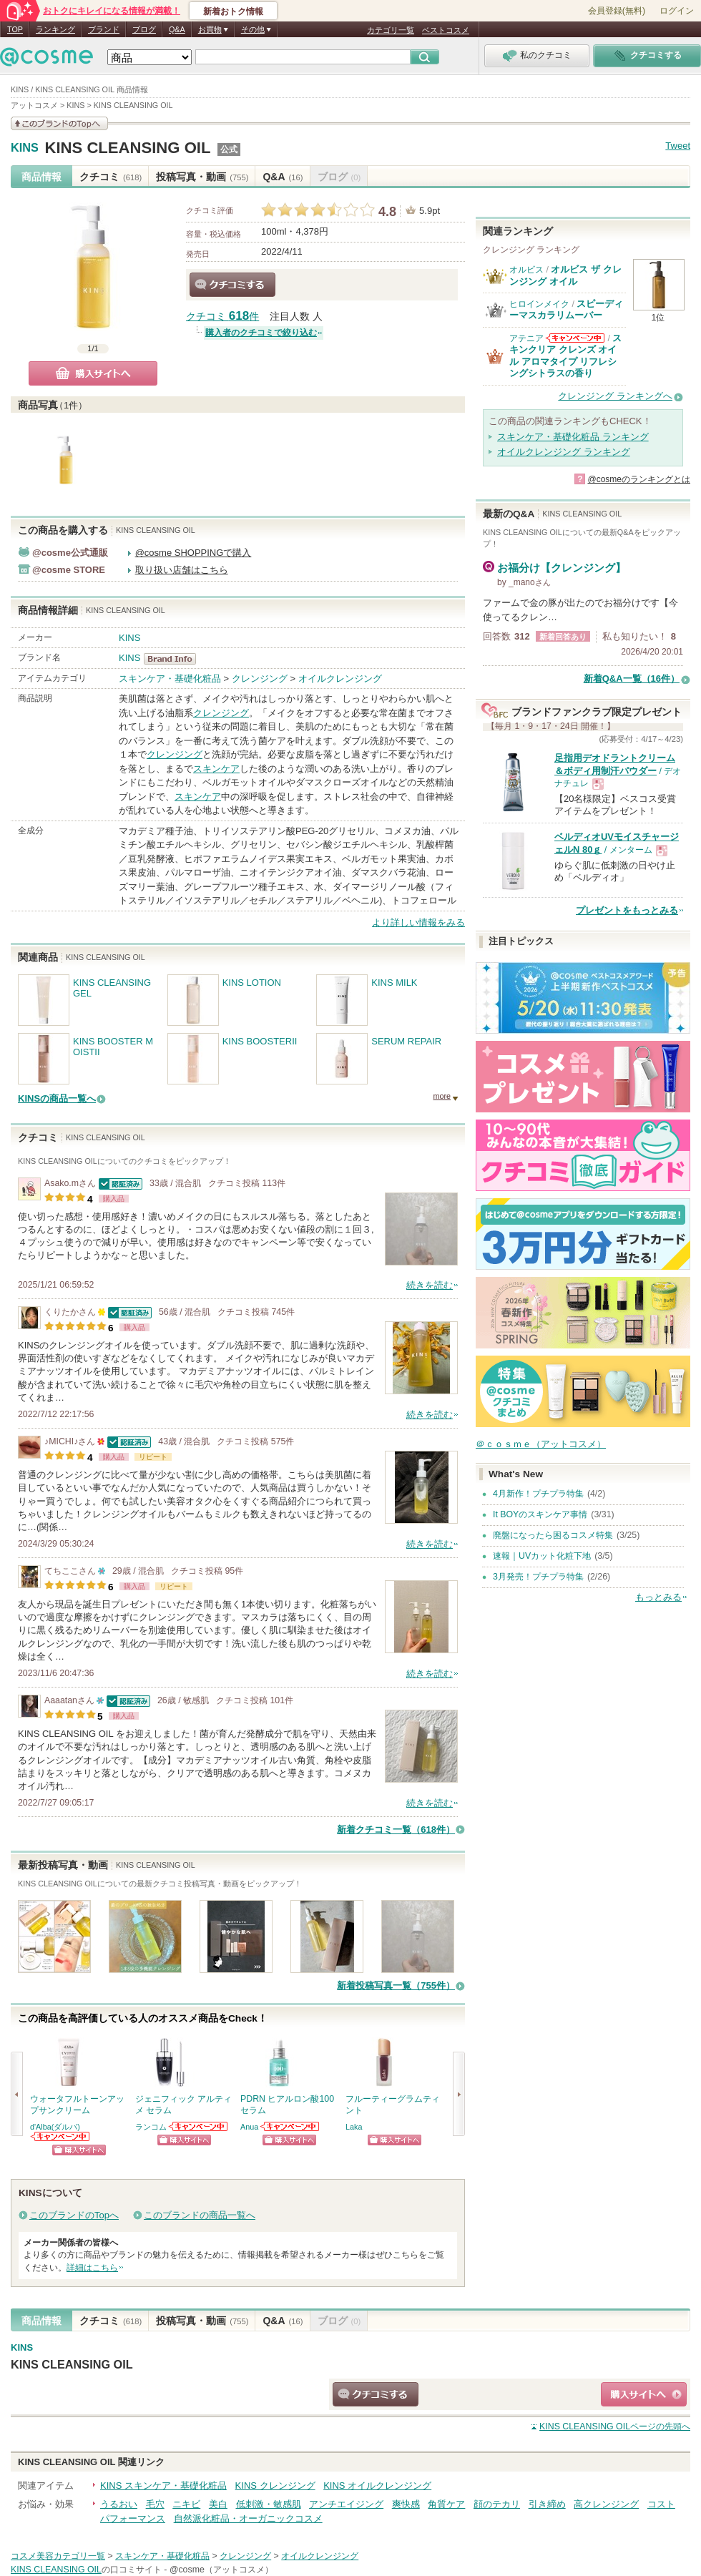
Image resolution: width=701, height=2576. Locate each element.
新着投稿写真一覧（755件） (396, 1985)
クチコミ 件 (222, 316)
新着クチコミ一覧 (396, 1829)
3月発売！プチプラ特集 (538, 1577)
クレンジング (260, 678)
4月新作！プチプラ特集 (538, 1494)
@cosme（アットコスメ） (221, 2570)
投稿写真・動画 (202, 176)
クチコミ (110, 176)
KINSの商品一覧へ (57, 1098)
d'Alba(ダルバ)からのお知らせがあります (61, 2136)
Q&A (177, 29)
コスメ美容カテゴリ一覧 (58, 2556)
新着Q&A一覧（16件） (632, 678)
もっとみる (658, 1597)
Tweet (677, 145)
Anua (249, 2126)
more (442, 1096)
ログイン (677, 11)
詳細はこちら (92, 2268)
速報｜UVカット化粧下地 (542, 1556)
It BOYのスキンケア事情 (540, 1514)
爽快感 (406, 2504)
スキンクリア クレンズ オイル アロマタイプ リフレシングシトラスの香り (565, 355)
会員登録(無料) (616, 11)
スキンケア (216, 768)
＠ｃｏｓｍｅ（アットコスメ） (541, 1444)
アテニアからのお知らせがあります (575, 338)
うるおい (118, 2504)
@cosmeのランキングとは (638, 479)
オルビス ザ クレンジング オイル (565, 275)
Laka (353, 2126)
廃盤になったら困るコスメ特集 (553, 1535)
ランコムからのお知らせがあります (199, 2126)
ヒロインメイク (539, 304)
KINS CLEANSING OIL (127, 148)
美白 (218, 2504)
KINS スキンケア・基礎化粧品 (163, 2485)
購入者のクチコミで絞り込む (261, 333)
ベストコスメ (445, 30)
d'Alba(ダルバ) (55, 2126)
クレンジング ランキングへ (615, 396)
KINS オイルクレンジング (377, 2485)
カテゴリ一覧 (390, 30)
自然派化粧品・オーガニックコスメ (248, 2518)
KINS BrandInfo (174, 659)
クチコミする (232, 285)
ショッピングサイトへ (79, 2150)
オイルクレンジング (340, 678)
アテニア (526, 338)
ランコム (151, 2126)
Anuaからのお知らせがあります (290, 2126)
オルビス (526, 270)
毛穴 (155, 2504)
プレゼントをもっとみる (627, 910)
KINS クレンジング (275, 2485)
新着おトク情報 (233, 11)
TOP (15, 29)
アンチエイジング (346, 2504)
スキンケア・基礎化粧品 (170, 678)
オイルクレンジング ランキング (563, 451)
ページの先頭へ (614, 2426)
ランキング (55, 29)
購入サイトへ (93, 373)
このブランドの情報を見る (59, 123)
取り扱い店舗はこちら (181, 569)
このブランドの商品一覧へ (199, 2215)
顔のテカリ (497, 2504)
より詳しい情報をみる (418, 922)
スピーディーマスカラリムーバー (566, 309)
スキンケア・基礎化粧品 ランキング (573, 436)
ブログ (144, 29)
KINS (25, 148)
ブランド (103, 29)
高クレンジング (606, 2504)
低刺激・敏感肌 (268, 2504)
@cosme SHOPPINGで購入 (193, 552)
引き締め (547, 2504)
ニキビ (186, 2504)
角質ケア (446, 2504)
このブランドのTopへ (74, 2215)
